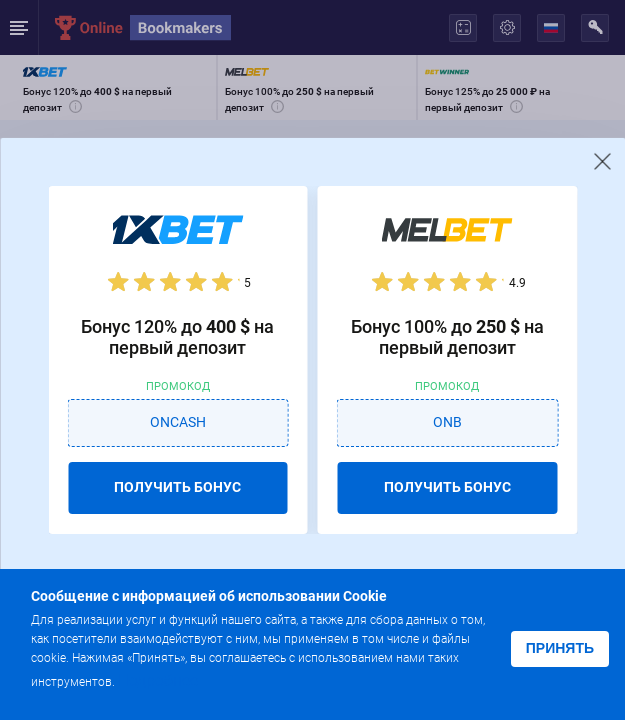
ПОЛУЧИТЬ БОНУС (177, 487)
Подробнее (158, 680)
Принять (560, 648)
